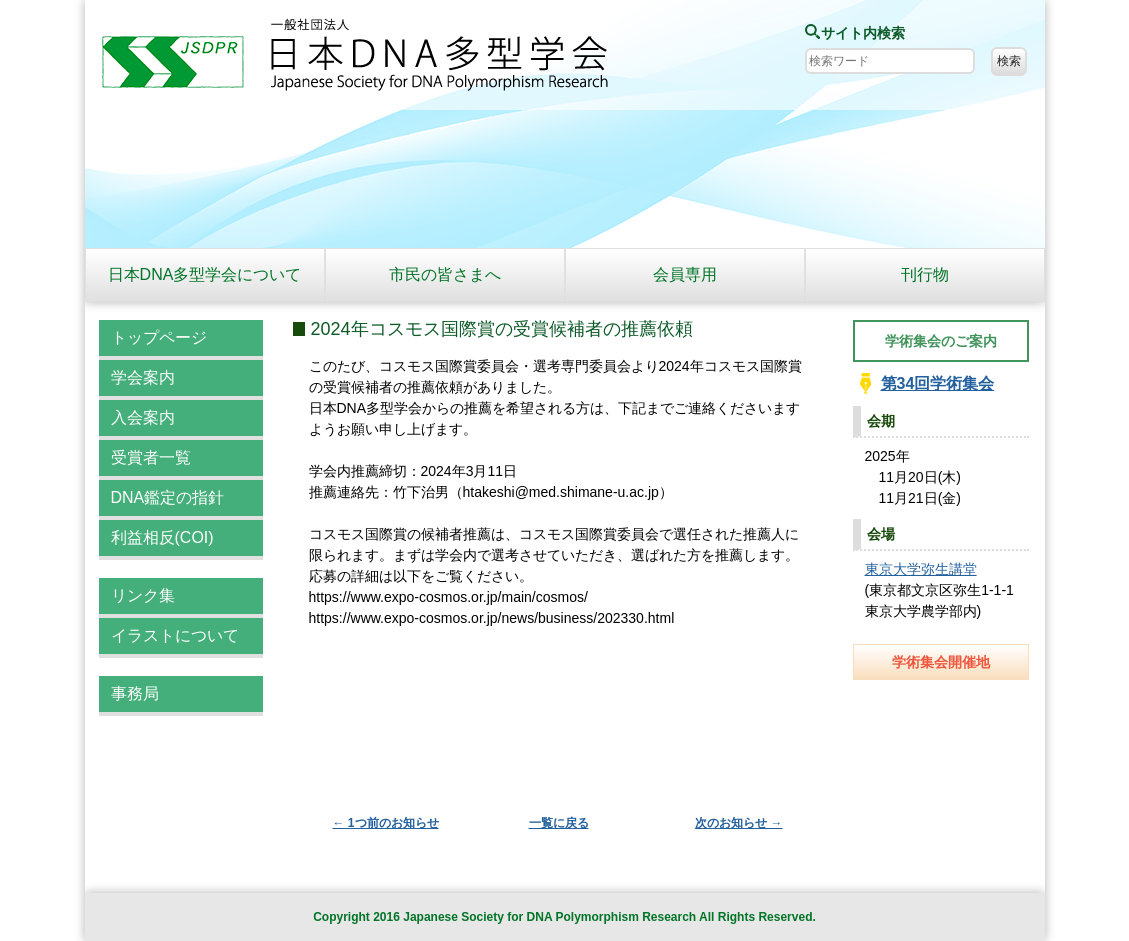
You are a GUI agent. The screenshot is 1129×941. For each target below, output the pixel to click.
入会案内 (143, 417)
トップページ (159, 337)
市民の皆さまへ (445, 274)
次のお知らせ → (738, 823)
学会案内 (143, 377)
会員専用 (685, 274)
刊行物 (925, 274)
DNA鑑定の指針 (168, 497)
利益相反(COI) (162, 537)
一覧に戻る (559, 823)
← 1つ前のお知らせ (386, 823)
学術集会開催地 (941, 662)
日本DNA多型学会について (205, 274)
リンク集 (143, 595)
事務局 (135, 693)
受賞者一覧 (151, 457)
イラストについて (175, 635)
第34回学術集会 (938, 383)
